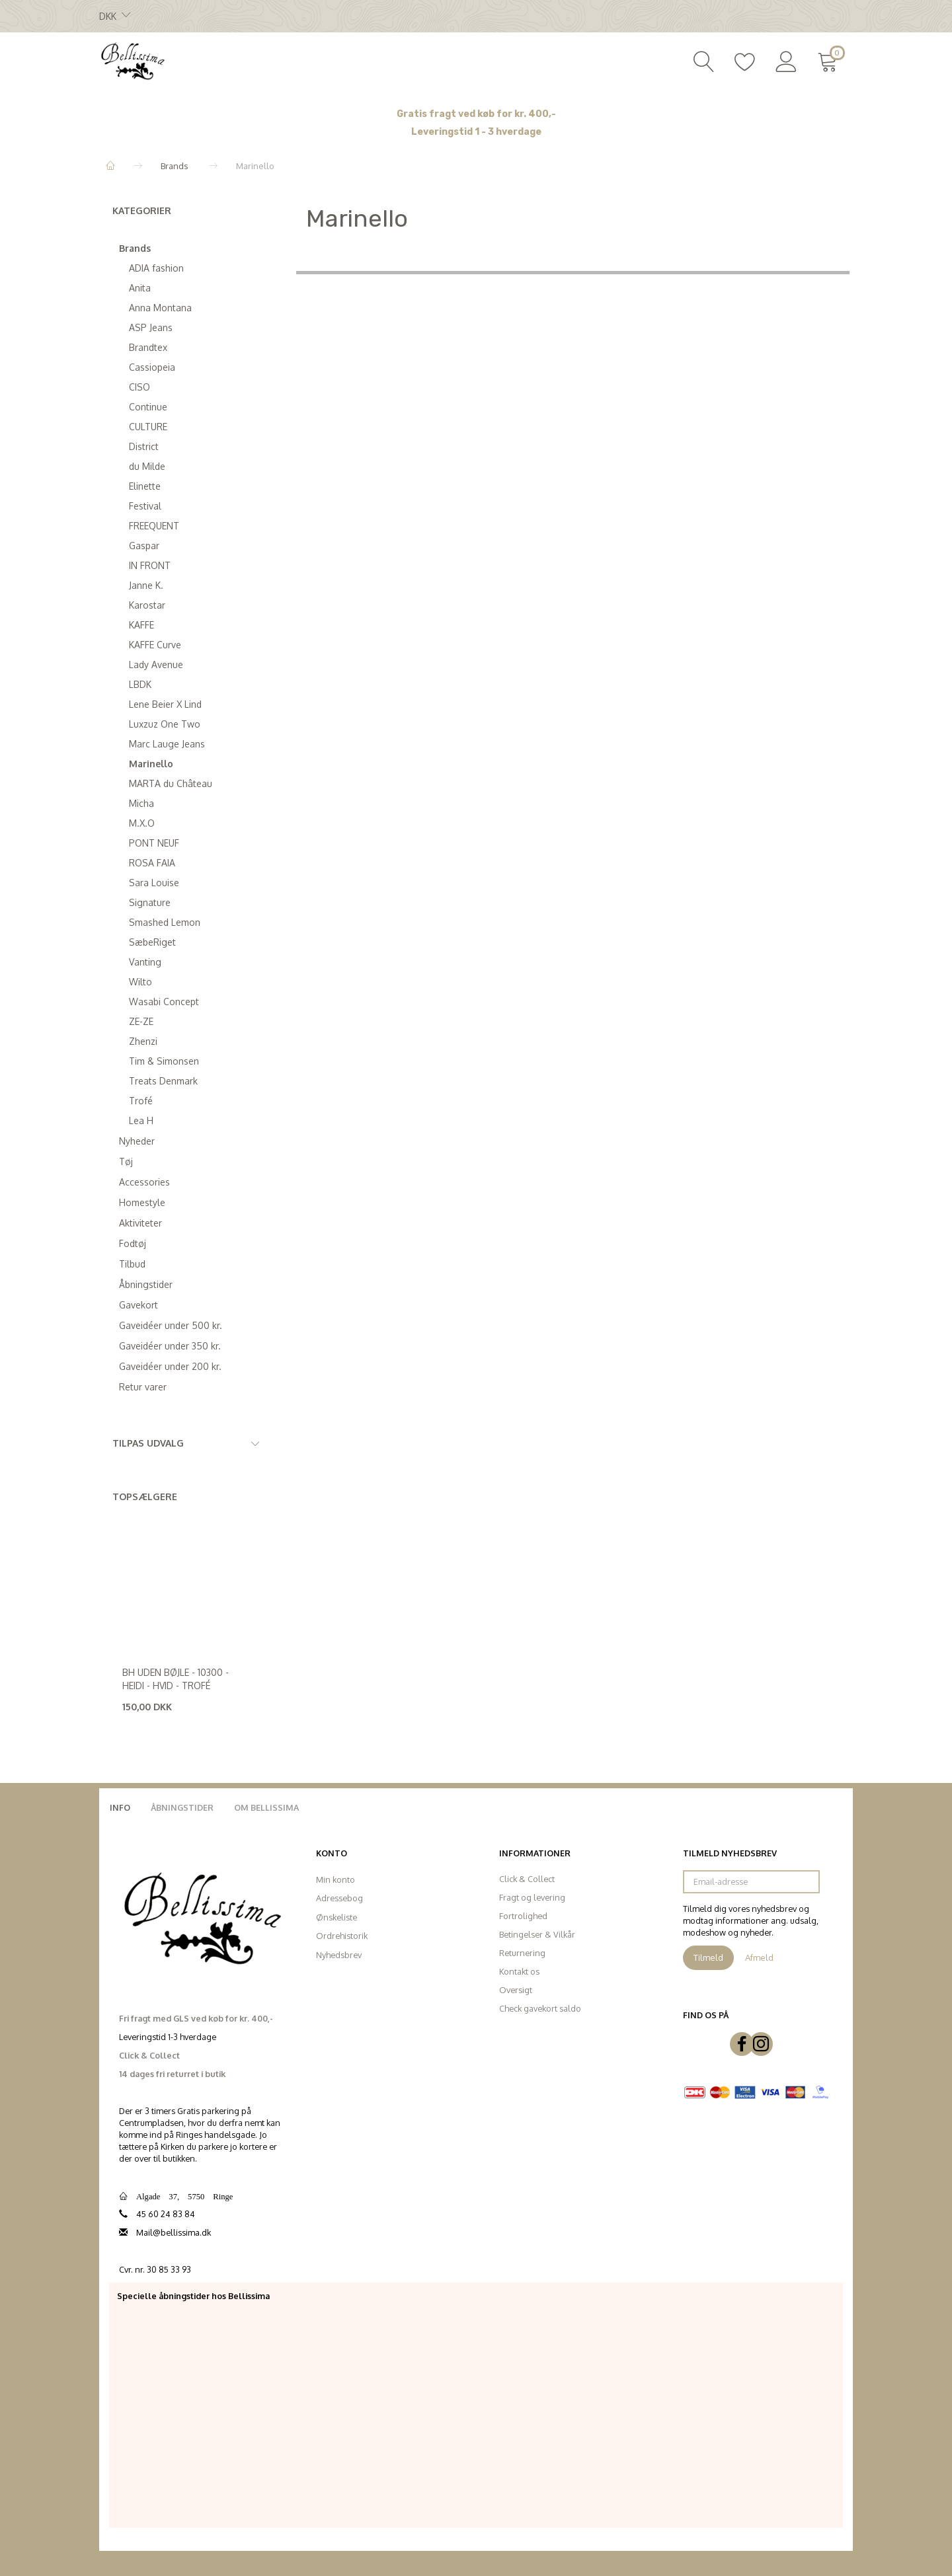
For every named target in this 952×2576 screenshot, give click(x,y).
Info (120, 1807)
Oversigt (515, 1990)
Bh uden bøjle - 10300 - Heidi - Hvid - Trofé (175, 1679)
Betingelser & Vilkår (537, 1934)
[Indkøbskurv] (830, 60)
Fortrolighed (523, 1916)
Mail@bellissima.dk (173, 2232)
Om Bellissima (266, 1807)
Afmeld (759, 1957)
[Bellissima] (132, 60)
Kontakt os (519, 1971)
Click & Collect (527, 1879)
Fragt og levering (532, 1897)
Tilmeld (708, 1957)
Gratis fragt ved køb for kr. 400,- (476, 114)
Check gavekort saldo (540, 2008)
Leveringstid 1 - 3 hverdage (476, 131)
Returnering (522, 1953)
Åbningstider (182, 1807)
